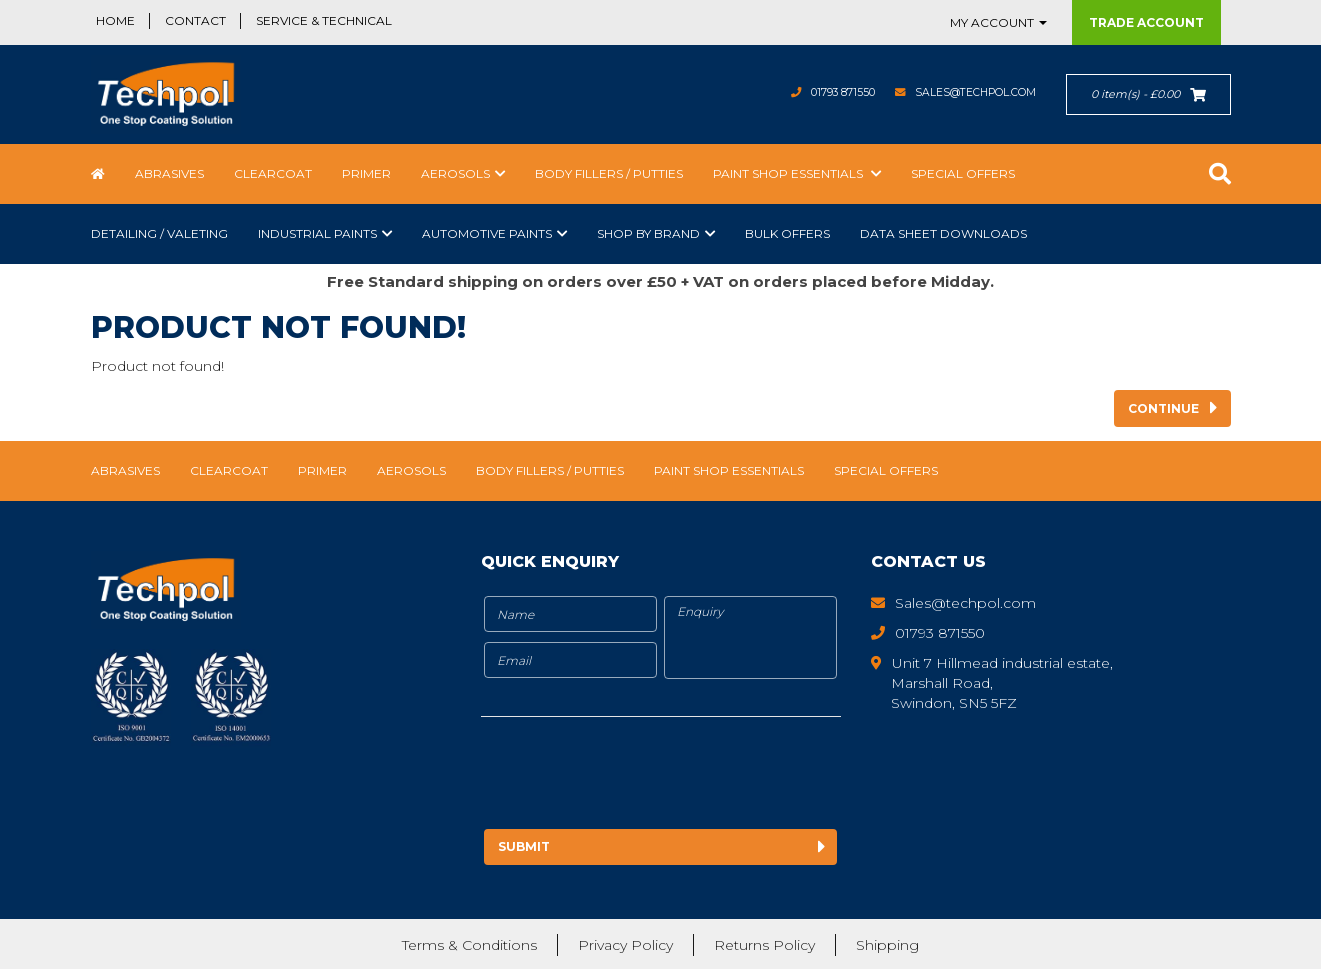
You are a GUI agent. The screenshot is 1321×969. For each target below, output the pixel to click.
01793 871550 (810, 92)
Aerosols (455, 173)
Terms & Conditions (469, 944)
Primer (366, 173)
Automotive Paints (487, 233)
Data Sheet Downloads (943, 233)
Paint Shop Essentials (789, 173)
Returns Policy (764, 944)
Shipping (887, 944)
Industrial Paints (317, 233)
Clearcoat (273, 173)
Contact (195, 20)
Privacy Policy (625, 944)
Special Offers (963, 173)
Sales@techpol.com (963, 92)
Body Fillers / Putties (609, 173)
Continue (1163, 408)
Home (115, 20)
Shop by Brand (648, 233)
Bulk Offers (787, 233)
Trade (1146, 22)
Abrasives (169, 173)
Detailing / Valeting (159, 233)
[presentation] (648, 776)
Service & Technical (324, 20)
